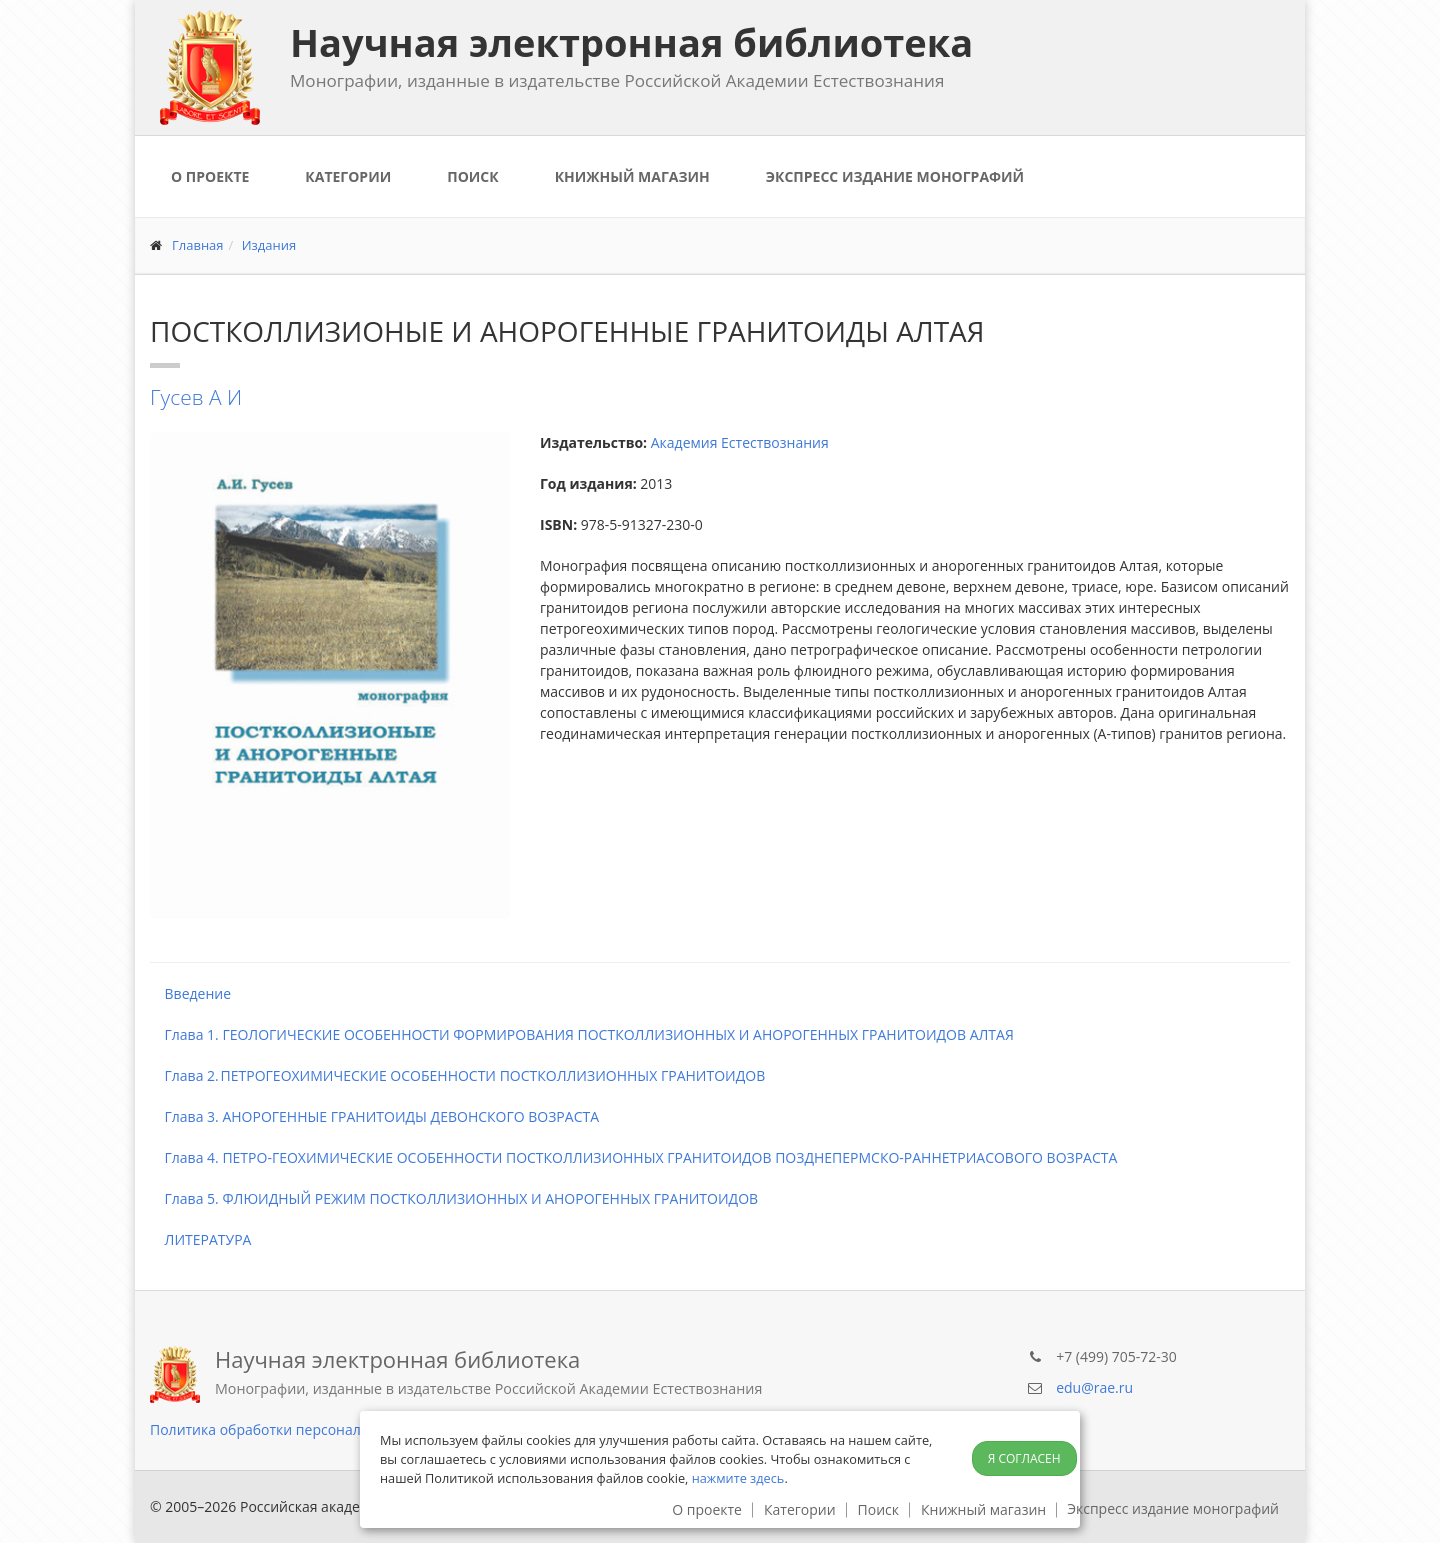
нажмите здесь (738, 1478)
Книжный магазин (632, 176)
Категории (348, 176)
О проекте (210, 176)
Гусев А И (196, 397)
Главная (198, 245)
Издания (269, 245)
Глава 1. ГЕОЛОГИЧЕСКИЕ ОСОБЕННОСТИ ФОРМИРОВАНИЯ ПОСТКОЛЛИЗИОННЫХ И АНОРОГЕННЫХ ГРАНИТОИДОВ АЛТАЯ (582, 1034)
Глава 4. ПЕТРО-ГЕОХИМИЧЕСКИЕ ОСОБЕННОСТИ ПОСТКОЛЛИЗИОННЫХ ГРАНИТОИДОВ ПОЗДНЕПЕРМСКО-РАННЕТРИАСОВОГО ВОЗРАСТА (633, 1157)
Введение (190, 993)
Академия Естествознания (740, 442)
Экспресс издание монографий (895, 176)
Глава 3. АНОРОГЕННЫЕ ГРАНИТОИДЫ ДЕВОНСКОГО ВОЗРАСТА (374, 1116)
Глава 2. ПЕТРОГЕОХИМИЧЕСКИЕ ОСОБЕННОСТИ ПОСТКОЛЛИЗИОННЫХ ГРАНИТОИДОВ (457, 1075)
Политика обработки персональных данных (300, 1429)
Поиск (472, 176)
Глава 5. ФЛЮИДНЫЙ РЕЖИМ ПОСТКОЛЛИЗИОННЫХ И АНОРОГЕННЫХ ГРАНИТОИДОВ (454, 1198)
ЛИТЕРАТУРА (200, 1239)
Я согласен (1024, 1458)
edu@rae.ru (1094, 1387)
